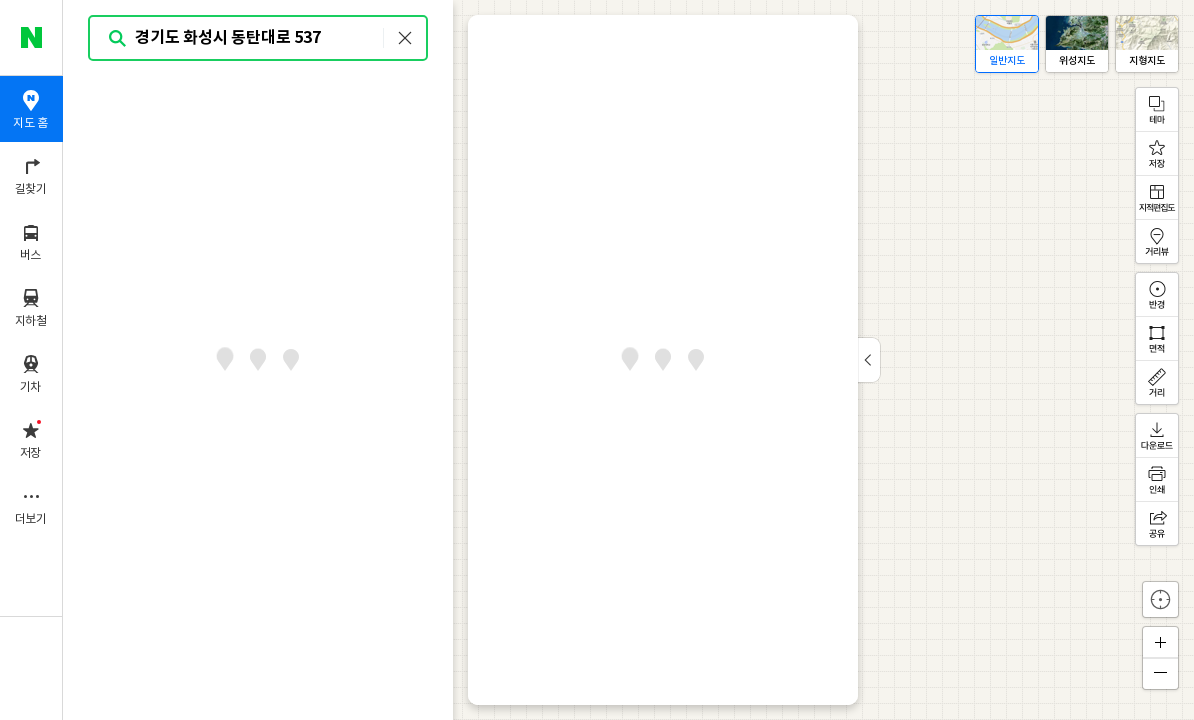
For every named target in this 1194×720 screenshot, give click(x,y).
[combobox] (259, 38)
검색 (118, 38)
